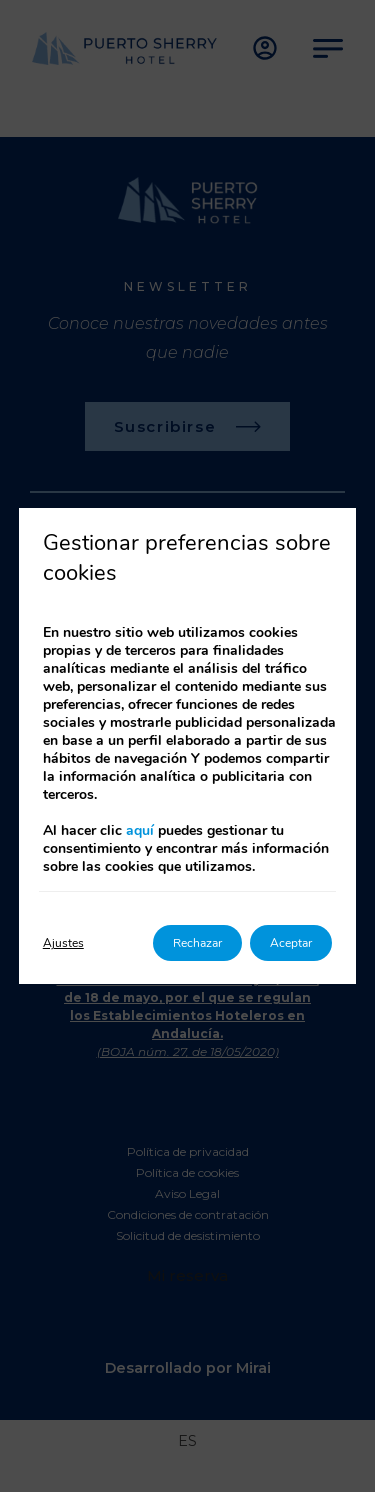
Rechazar (197, 943)
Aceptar (291, 943)
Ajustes (63, 943)
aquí (140, 830)
